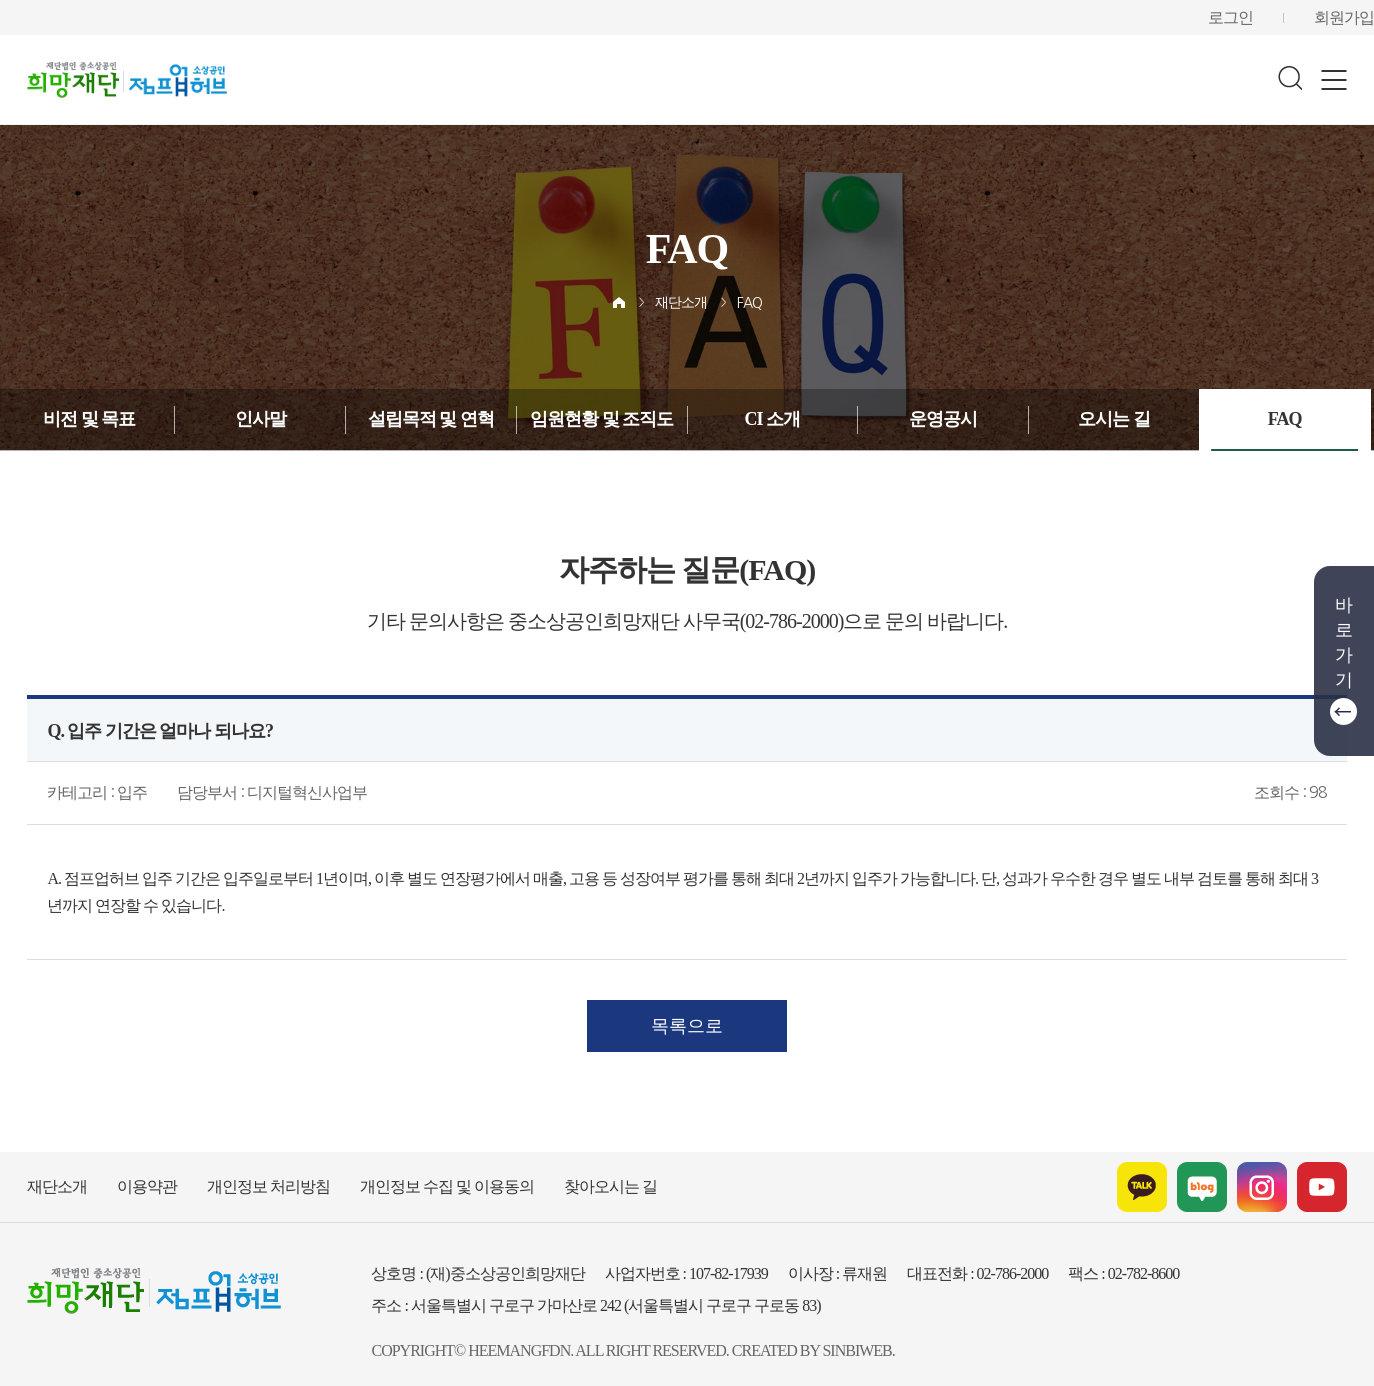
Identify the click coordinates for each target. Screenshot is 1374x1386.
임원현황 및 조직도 (602, 419)
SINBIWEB (806, 1341)
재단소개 (681, 304)
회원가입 (1348, 17)
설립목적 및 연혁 (430, 419)
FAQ (747, 304)
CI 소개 (772, 419)
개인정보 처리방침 (244, 1177)
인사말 (260, 419)
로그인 (1241, 17)
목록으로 (687, 1015)
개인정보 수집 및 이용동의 (404, 1177)
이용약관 (135, 1177)
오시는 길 (1113, 419)
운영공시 (943, 419)
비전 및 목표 (89, 419)
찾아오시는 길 (550, 1177)
